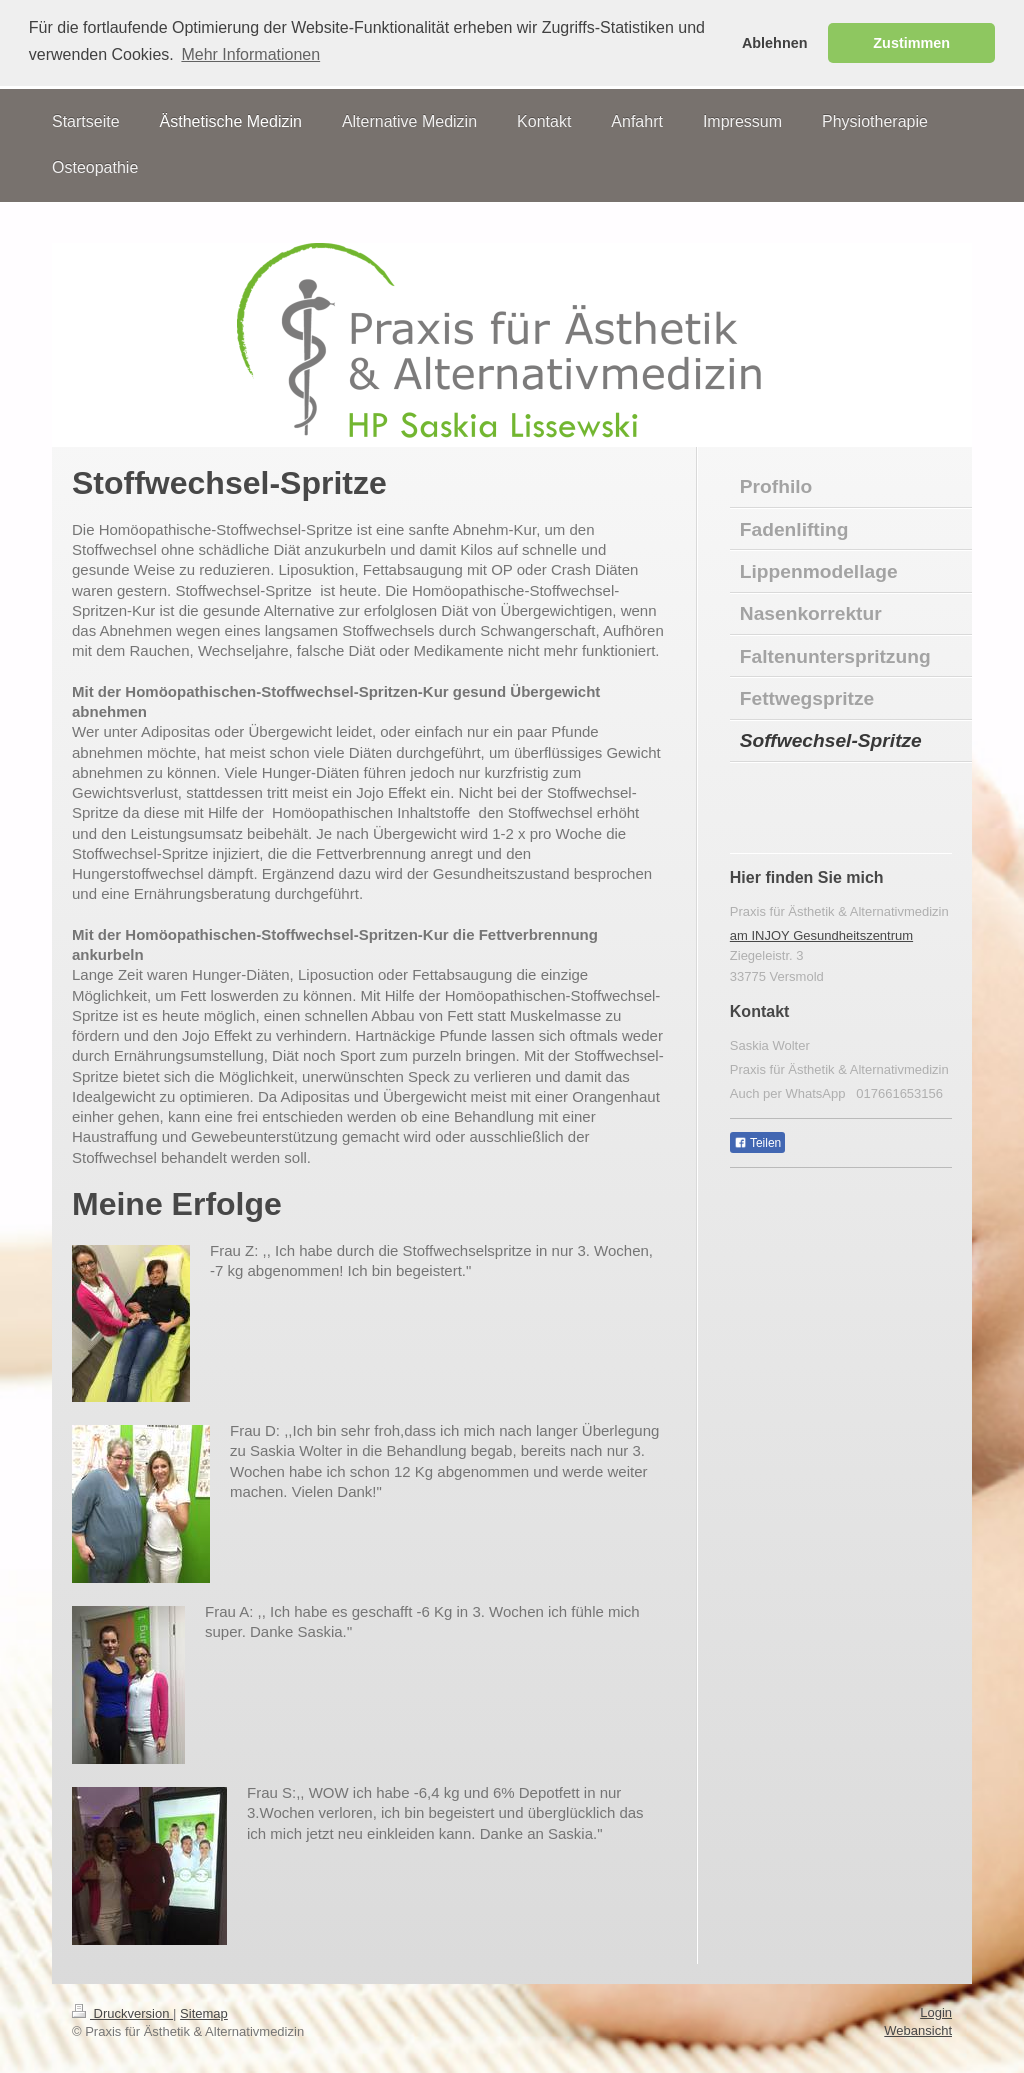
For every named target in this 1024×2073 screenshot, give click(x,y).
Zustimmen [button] (911, 43)
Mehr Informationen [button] (250, 54)
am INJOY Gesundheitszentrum (821, 933)
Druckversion (122, 2012)
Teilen (757, 1142)
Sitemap (204, 2012)
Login (936, 2011)
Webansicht (918, 2029)
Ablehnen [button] (775, 43)
